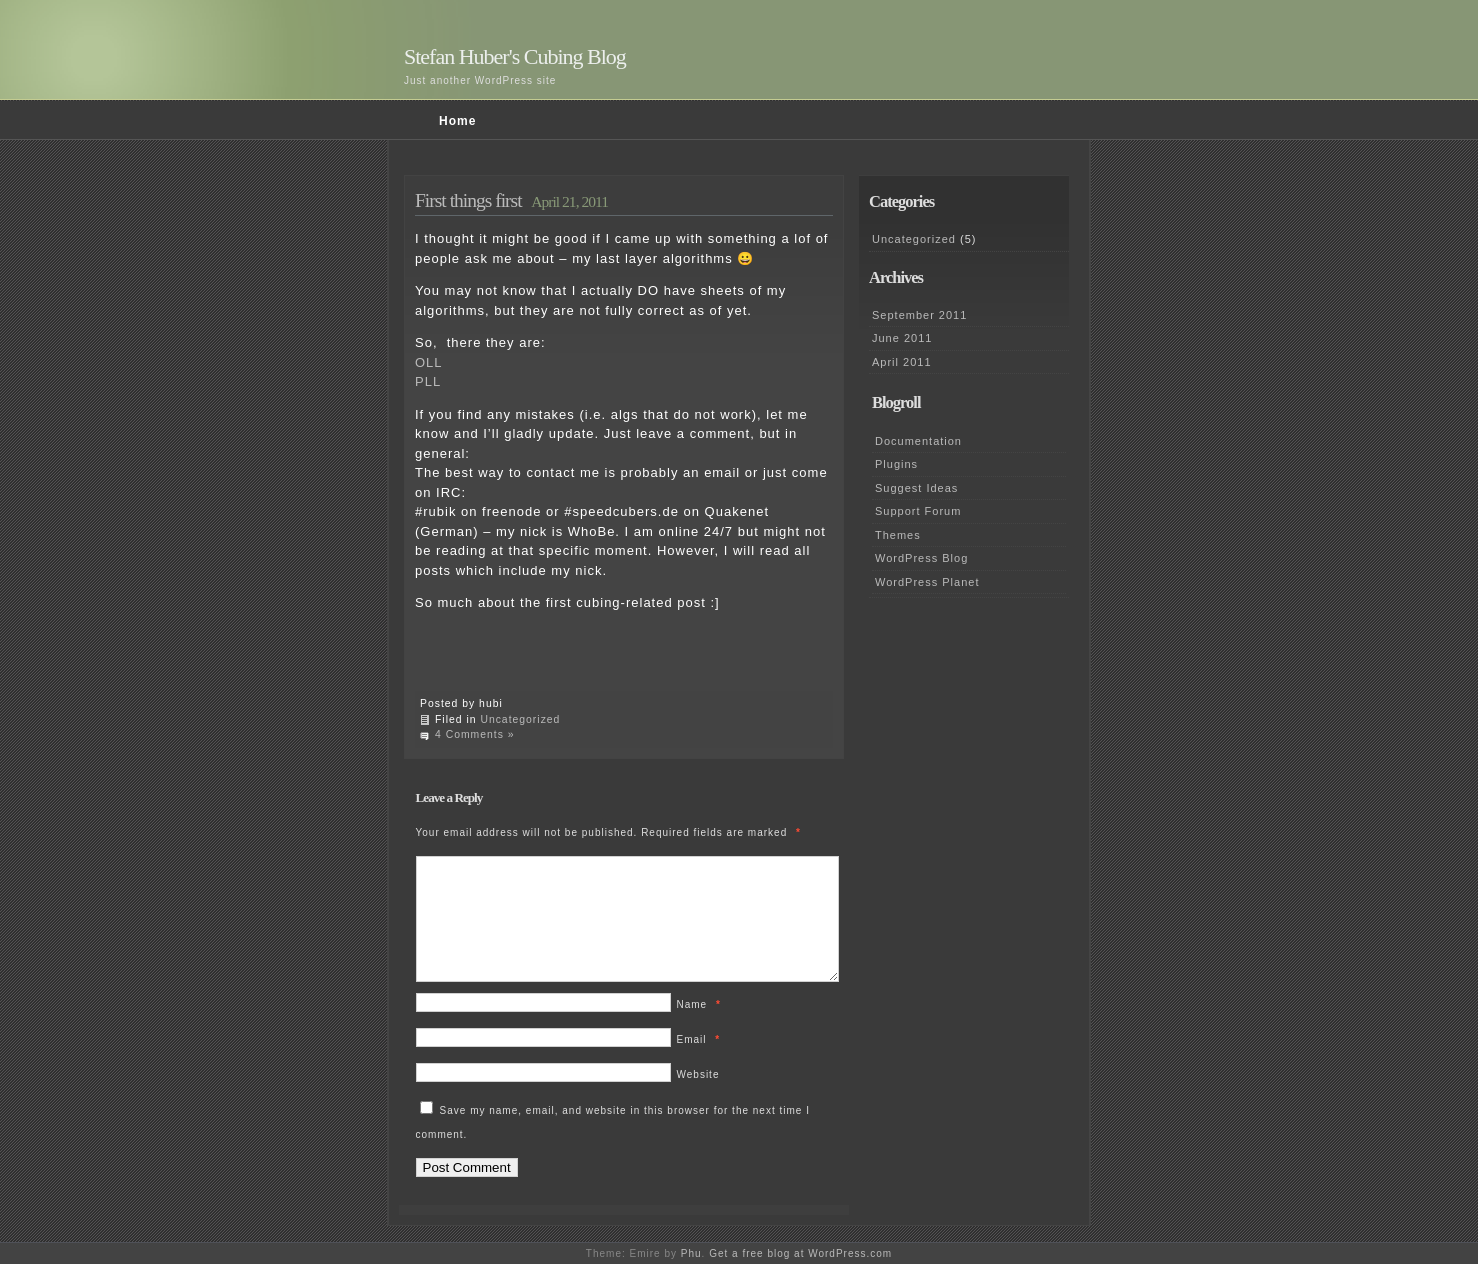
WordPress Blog (921, 558)
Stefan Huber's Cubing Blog (515, 56)
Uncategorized (520, 719)
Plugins (896, 464)
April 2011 (902, 362)
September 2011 (919, 315)
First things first (468, 200)
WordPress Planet (927, 582)
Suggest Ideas (916, 488)
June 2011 (902, 338)
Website (698, 1098)
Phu (691, 1253)
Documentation (918, 441)
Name (699, 1028)
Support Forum (918, 511)
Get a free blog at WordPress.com (800, 1253)
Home (457, 121)
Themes (898, 535)
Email (699, 1063)
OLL (429, 362)
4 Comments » (475, 734)
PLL (428, 381)
